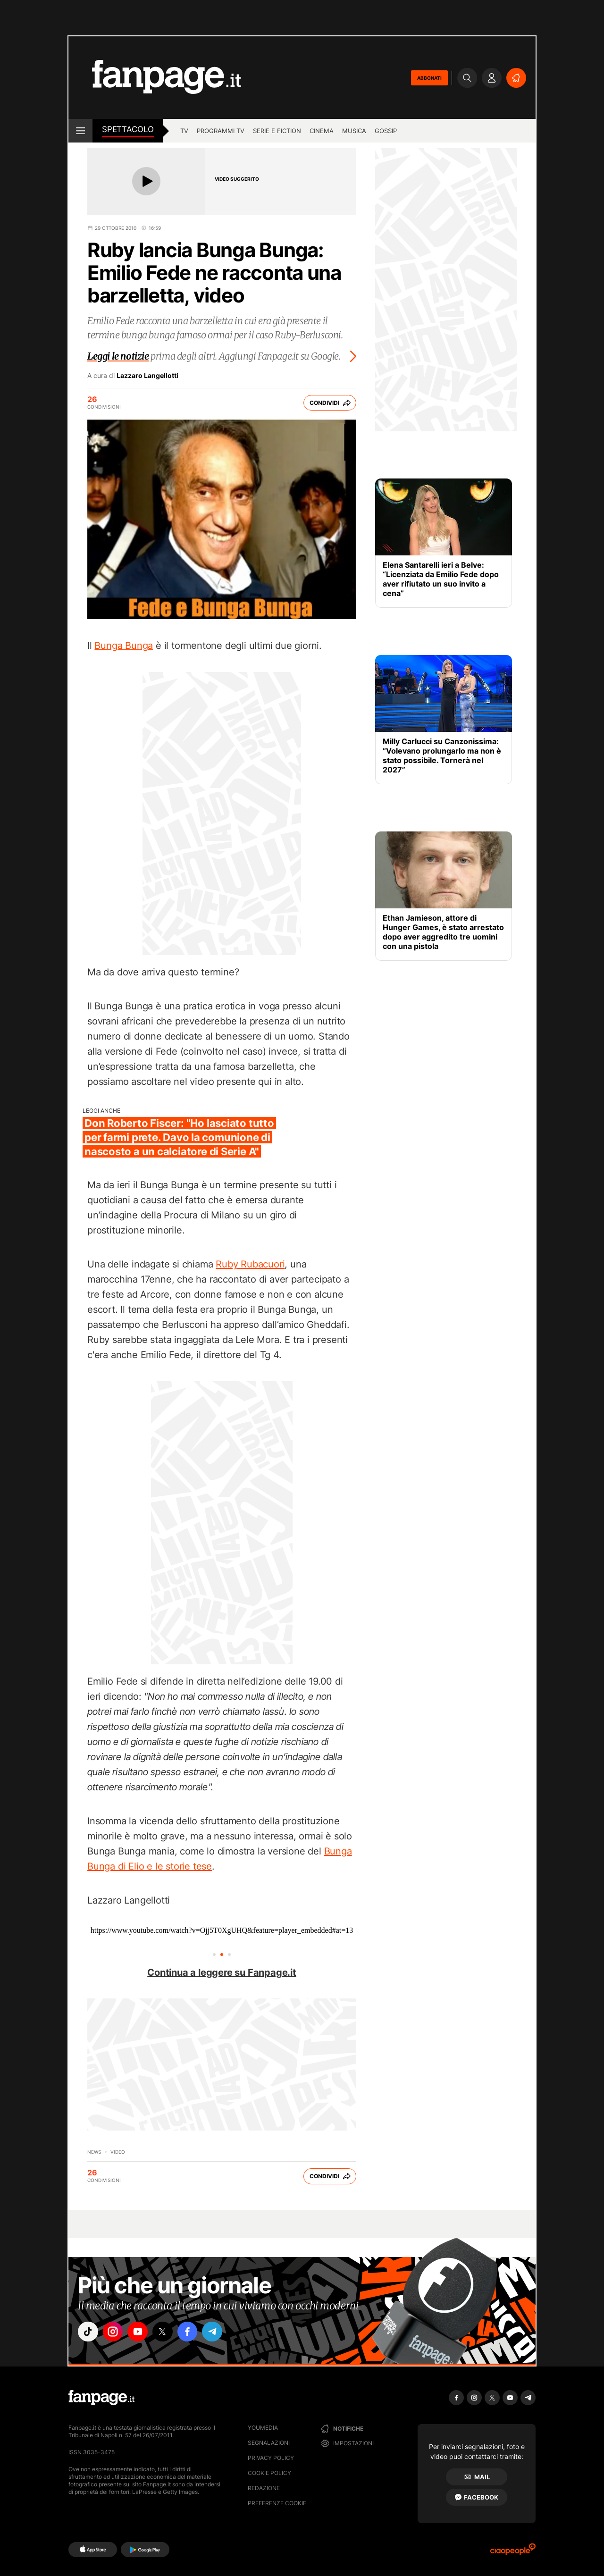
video (117, 2151)
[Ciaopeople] (513, 2552)
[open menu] (80, 131)
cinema (322, 130)
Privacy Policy (271, 2457)
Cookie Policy (269, 2472)
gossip (386, 130)
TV (184, 130)
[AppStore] (92, 2549)
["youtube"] (141, 2332)
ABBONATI (429, 78)
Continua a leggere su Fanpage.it (221, 1972)
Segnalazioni (269, 2442)
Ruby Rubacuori (250, 1264)
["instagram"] (115, 2332)
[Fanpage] (101, 2397)
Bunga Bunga (123, 645)
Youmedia (263, 2427)
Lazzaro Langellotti (147, 375)
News (94, 2151)
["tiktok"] (89, 2332)
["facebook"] (194, 2332)
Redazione (264, 2488)
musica (354, 130)
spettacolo (128, 129)
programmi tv (220, 130)
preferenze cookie (277, 2503)
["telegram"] (221, 2332)
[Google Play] (145, 2549)
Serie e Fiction (277, 130)
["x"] (168, 2332)
